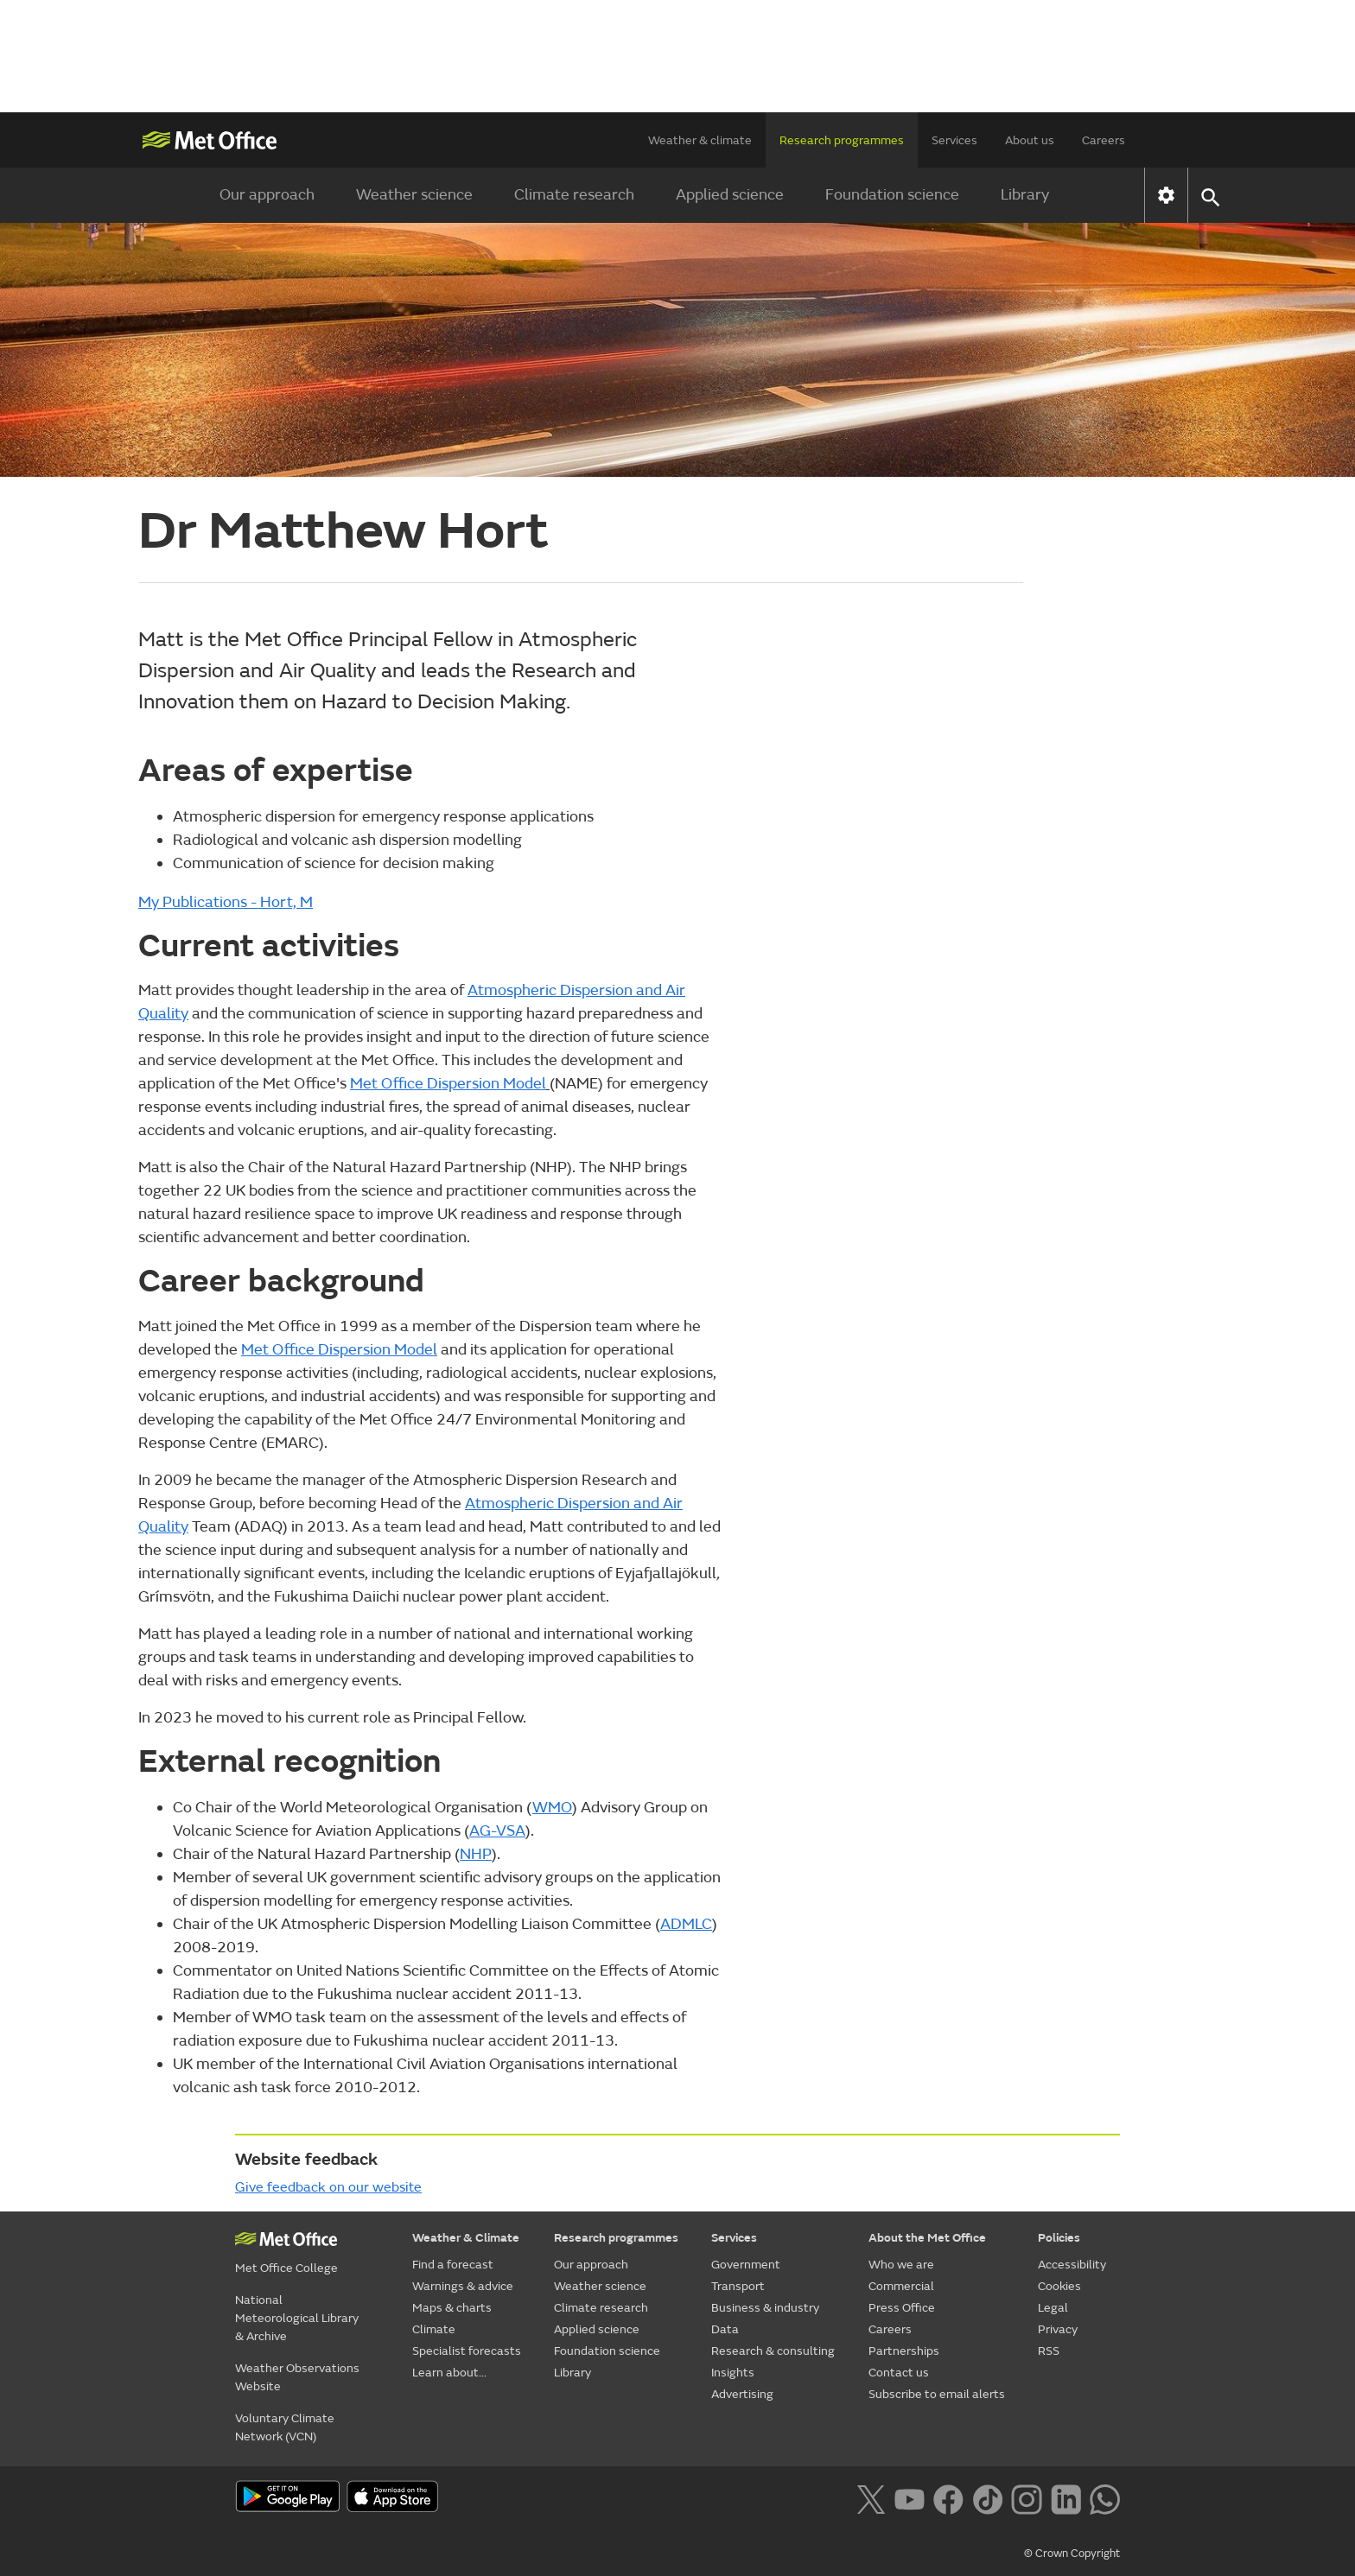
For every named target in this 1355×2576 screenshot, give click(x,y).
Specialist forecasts (466, 2351)
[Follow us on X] (871, 2497)
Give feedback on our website (328, 2187)
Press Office (901, 2307)
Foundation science (892, 195)
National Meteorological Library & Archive (297, 2318)
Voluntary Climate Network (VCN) (284, 2427)
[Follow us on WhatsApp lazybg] (1105, 2497)
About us (1029, 140)
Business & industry (765, 2307)
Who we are (901, 2264)
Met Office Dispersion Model (448, 1084)
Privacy (1058, 2329)
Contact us (898, 2372)
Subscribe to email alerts (936, 2394)
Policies (1059, 2237)
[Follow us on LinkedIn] (1066, 2497)
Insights (732, 2372)
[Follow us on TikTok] (987, 2497)
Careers (1103, 140)
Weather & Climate (465, 2237)
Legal (1053, 2307)
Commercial (901, 2286)
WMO (552, 1808)
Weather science (414, 195)
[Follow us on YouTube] (909, 2497)
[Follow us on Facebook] (948, 2497)
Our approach (267, 195)
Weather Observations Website (297, 2377)
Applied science (730, 195)
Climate (433, 2329)
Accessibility (1072, 2264)
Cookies (1059, 2286)
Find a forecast (452, 2264)
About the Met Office (927, 2237)
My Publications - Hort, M (225, 902)
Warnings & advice (462, 2286)
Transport (738, 2286)
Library (1025, 195)
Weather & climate (700, 140)
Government (745, 2264)
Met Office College (286, 2268)
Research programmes (841, 140)
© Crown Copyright (1072, 2553)
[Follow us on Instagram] (1026, 2497)
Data (725, 2329)
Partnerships (903, 2351)
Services (954, 140)
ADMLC (686, 1924)
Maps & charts (452, 2307)
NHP (476, 1854)
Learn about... (449, 2372)
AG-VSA (497, 1831)
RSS (1048, 2351)
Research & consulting (773, 2351)
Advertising (742, 2394)
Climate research (574, 195)
